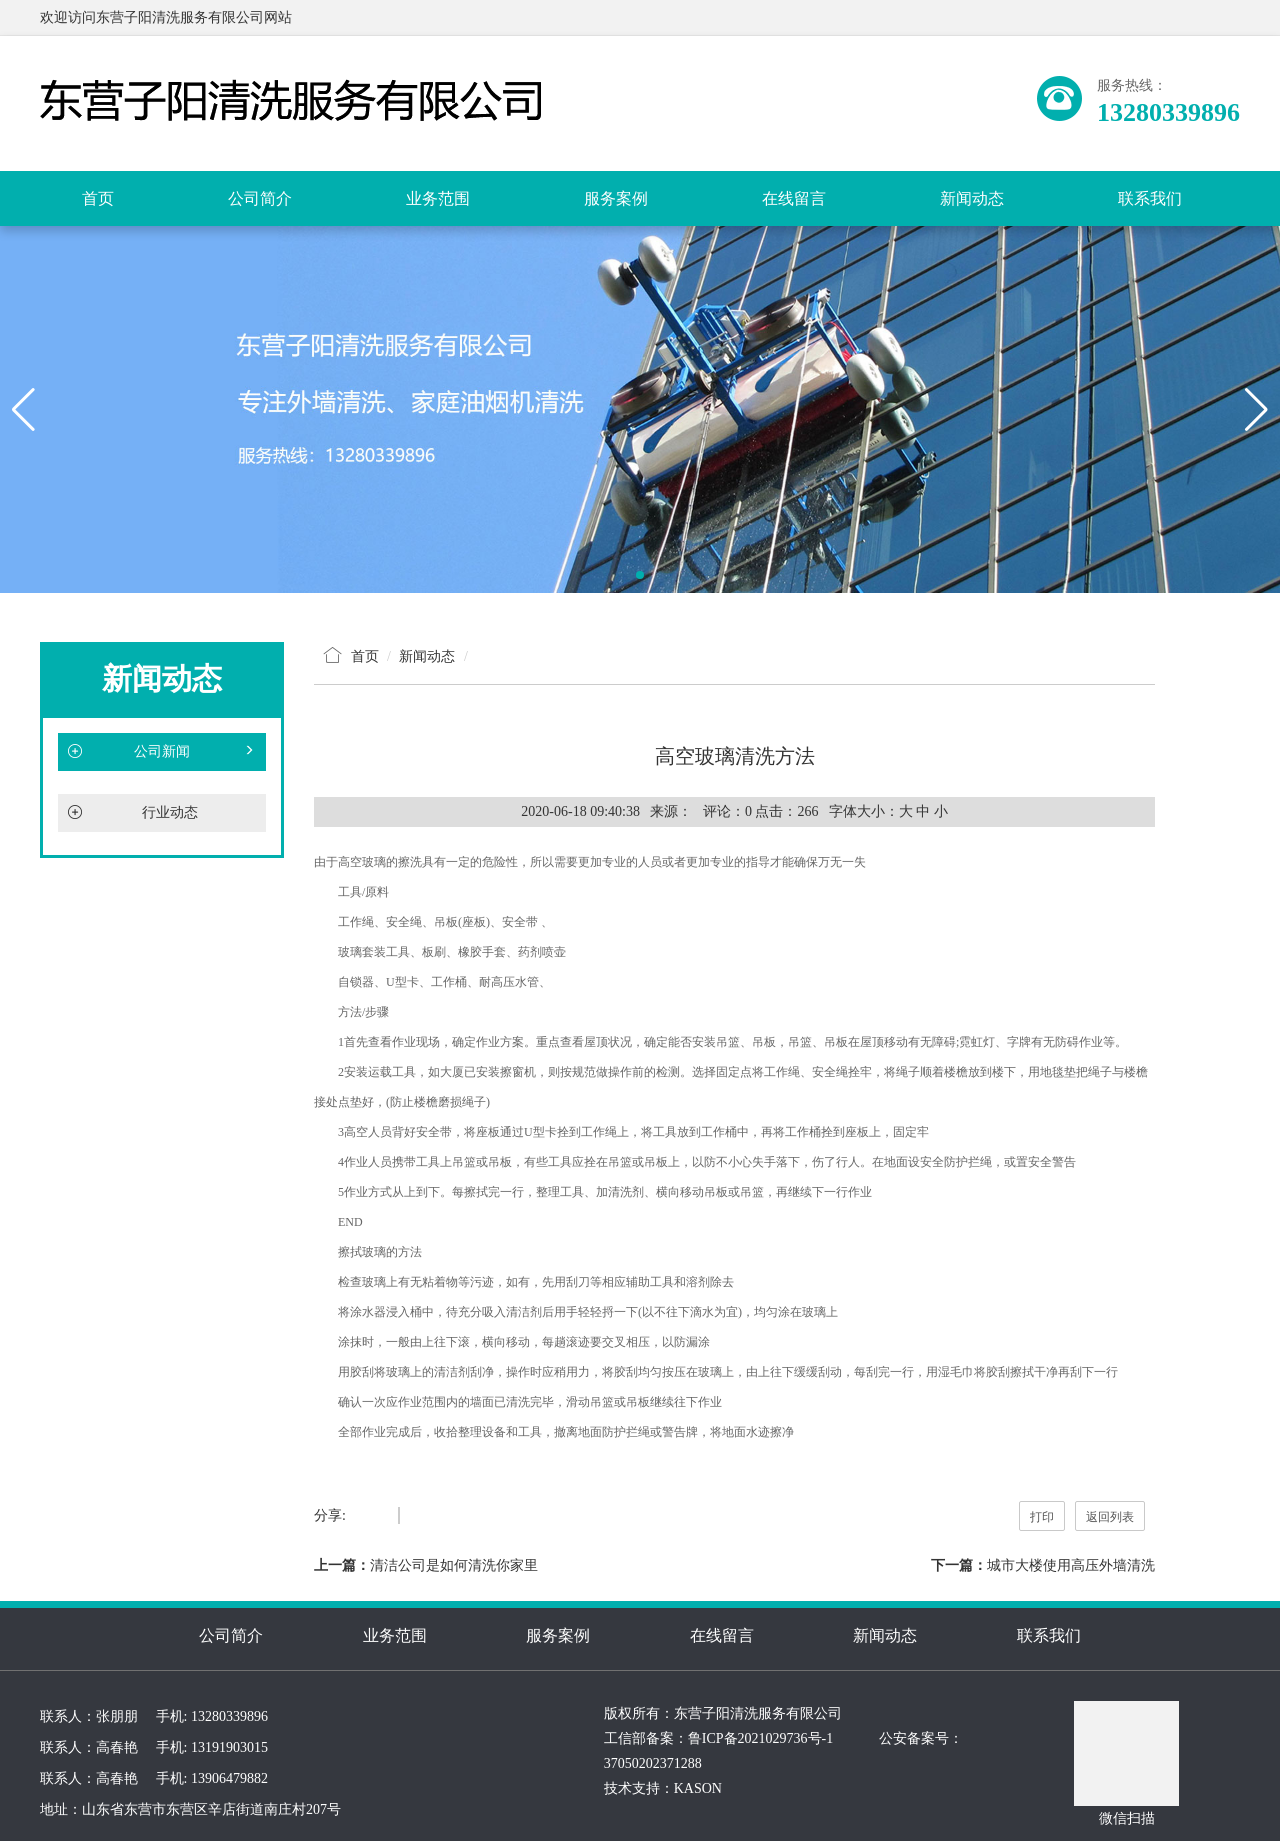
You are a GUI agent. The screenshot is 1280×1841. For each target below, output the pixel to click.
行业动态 (170, 812)
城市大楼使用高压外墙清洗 (1071, 1565)
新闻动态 (972, 198)
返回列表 (1110, 1517)
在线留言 (794, 198)
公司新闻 (162, 752)
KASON (698, 1788)
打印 (1042, 1517)
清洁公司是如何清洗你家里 (454, 1565)
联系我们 (1150, 198)
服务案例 (616, 198)
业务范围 (438, 198)
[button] (640, 575)
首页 (98, 198)
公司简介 (260, 198)
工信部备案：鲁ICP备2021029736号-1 (718, 1738)
